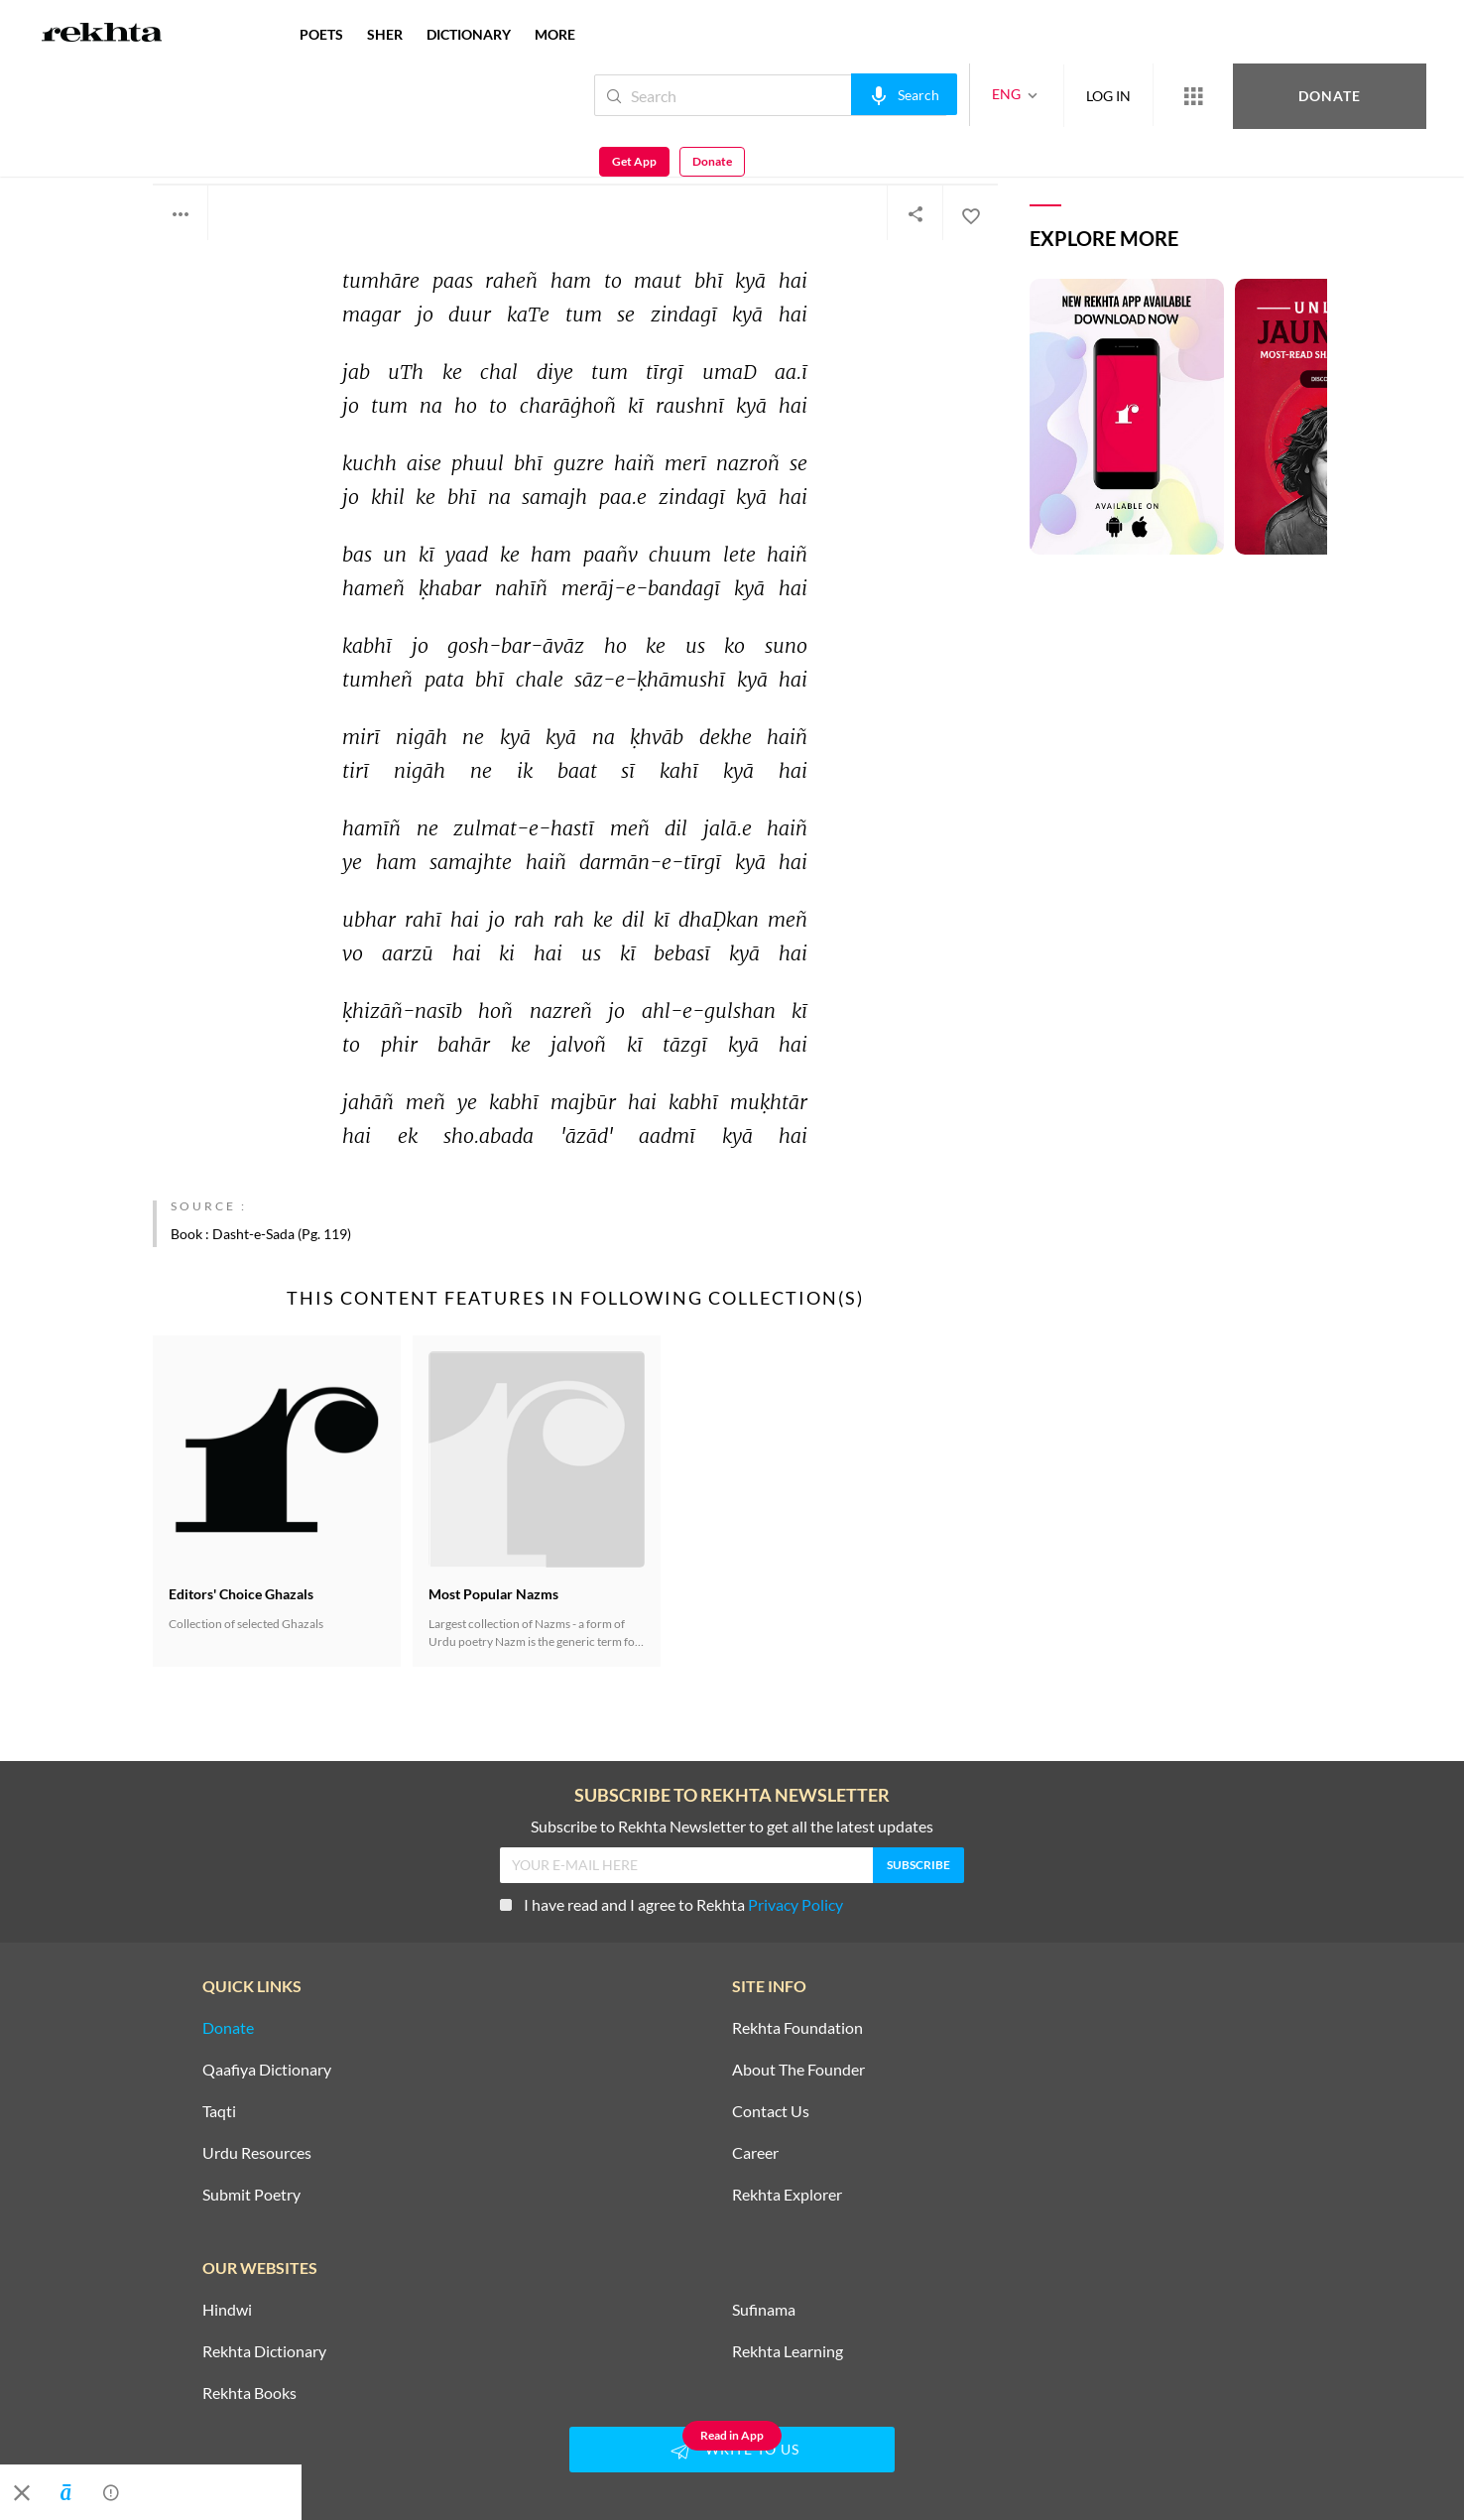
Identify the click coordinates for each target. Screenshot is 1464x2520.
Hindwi (227, 2310)
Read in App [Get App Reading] (732, 2435)
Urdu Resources (256, 2153)
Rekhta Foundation (797, 2028)
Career (755, 2153)
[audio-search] (838, 94)
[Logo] (102, 35)
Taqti (219, 2111)
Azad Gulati (200, 136)
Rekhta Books (249, 2393)
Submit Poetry (251, 2195)
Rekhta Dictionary (264, 2351)
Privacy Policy (795, 1904)
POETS (321, 34)
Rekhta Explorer (787, 2195)
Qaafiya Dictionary (266, 2070)
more (555, 34)
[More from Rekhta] (1127, 95)
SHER (385, 34)
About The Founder (798, 2070)
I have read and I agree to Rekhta (671, 1904)
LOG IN (1042, 94)
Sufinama (763, 2310)
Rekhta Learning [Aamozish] (787, 2351)
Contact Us (770, 2111)
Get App (1335, 95)
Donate (1231, 94)
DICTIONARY (469, 34)
